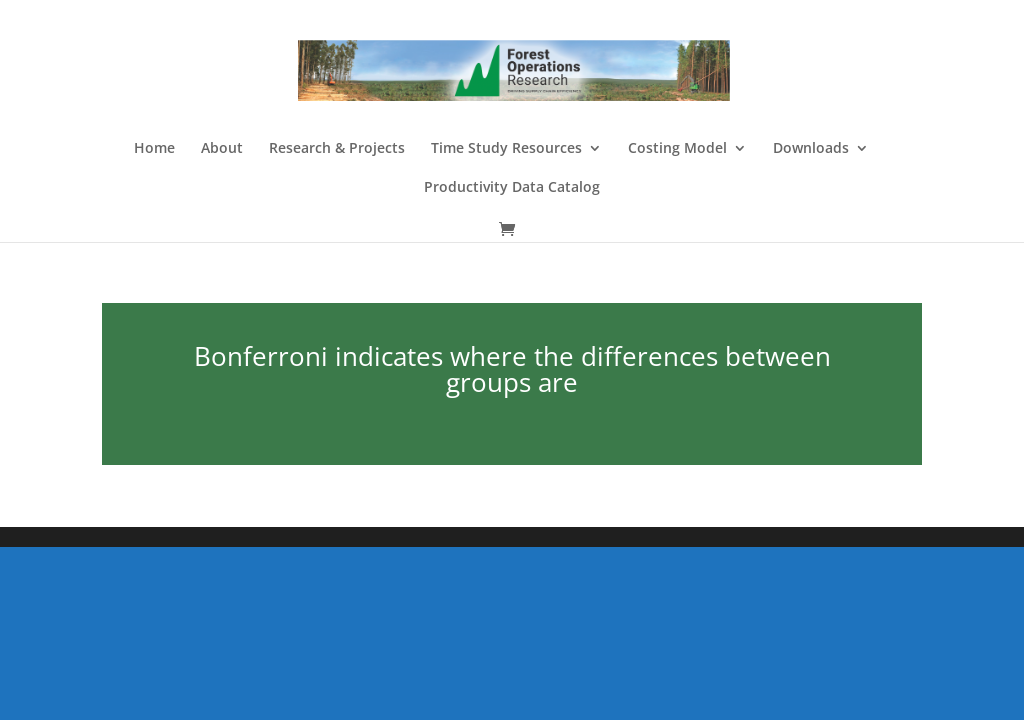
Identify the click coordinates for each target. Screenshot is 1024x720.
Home (154, 149)
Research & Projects (337, 149)
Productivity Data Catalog (512, 188)
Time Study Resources (506, 149)
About (222, 149)
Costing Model (677, 149)
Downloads (811, 149)
